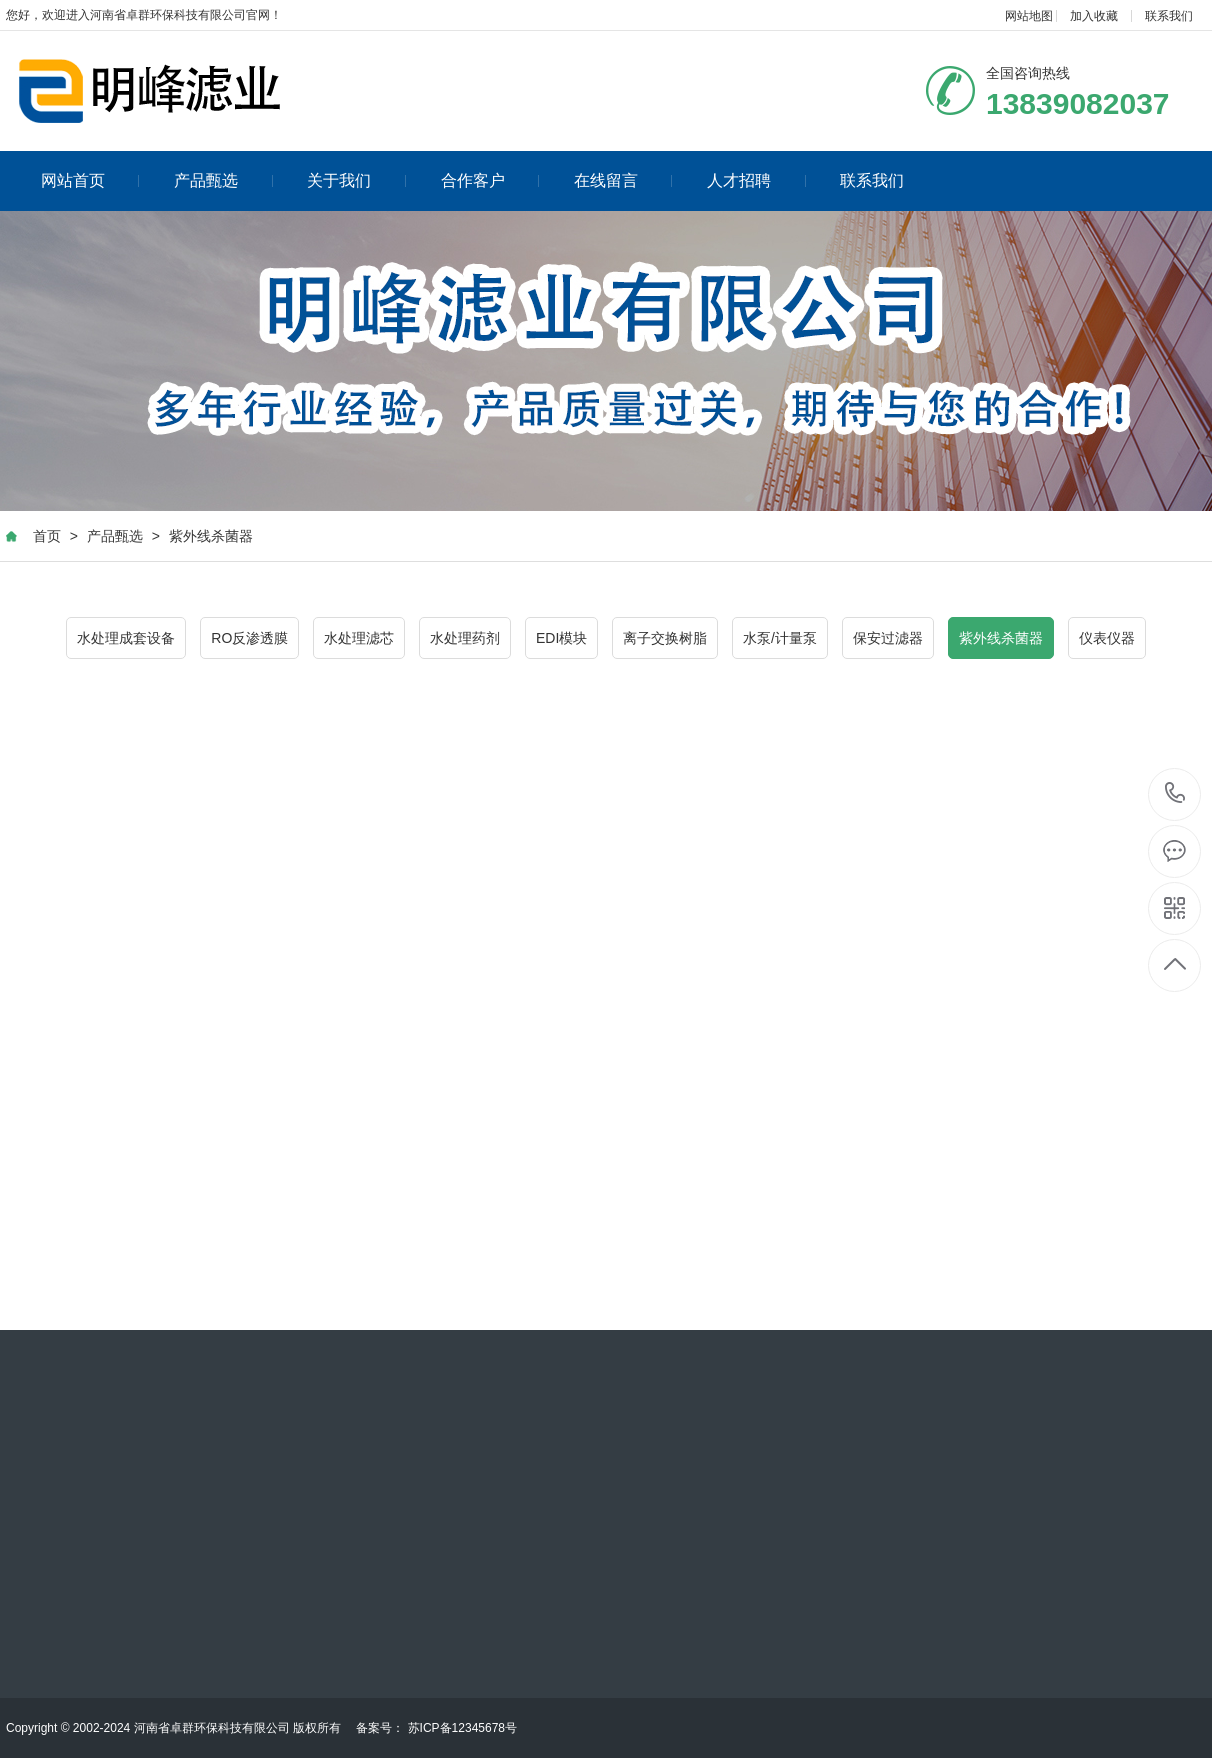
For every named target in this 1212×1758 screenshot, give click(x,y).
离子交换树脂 (665, 638)
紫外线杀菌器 (211, 536)
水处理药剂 (465, 638)
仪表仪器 (1107, 638)
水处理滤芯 (359, 638)
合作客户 (490, 180)
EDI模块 (561, 638)
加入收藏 (1094, 16)
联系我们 (1169, 16)
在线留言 (623, 180)
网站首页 (90, 180)
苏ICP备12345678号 (462, 1728)
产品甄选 (223, 180)
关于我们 (356, 180)
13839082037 (1175, 793)
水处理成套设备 (126, 638)
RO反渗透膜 (249, 638)
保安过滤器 (888, 638)
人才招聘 (756, 180)
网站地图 (1029, 16)
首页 (47, 536)
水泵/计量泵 (780, 638)
